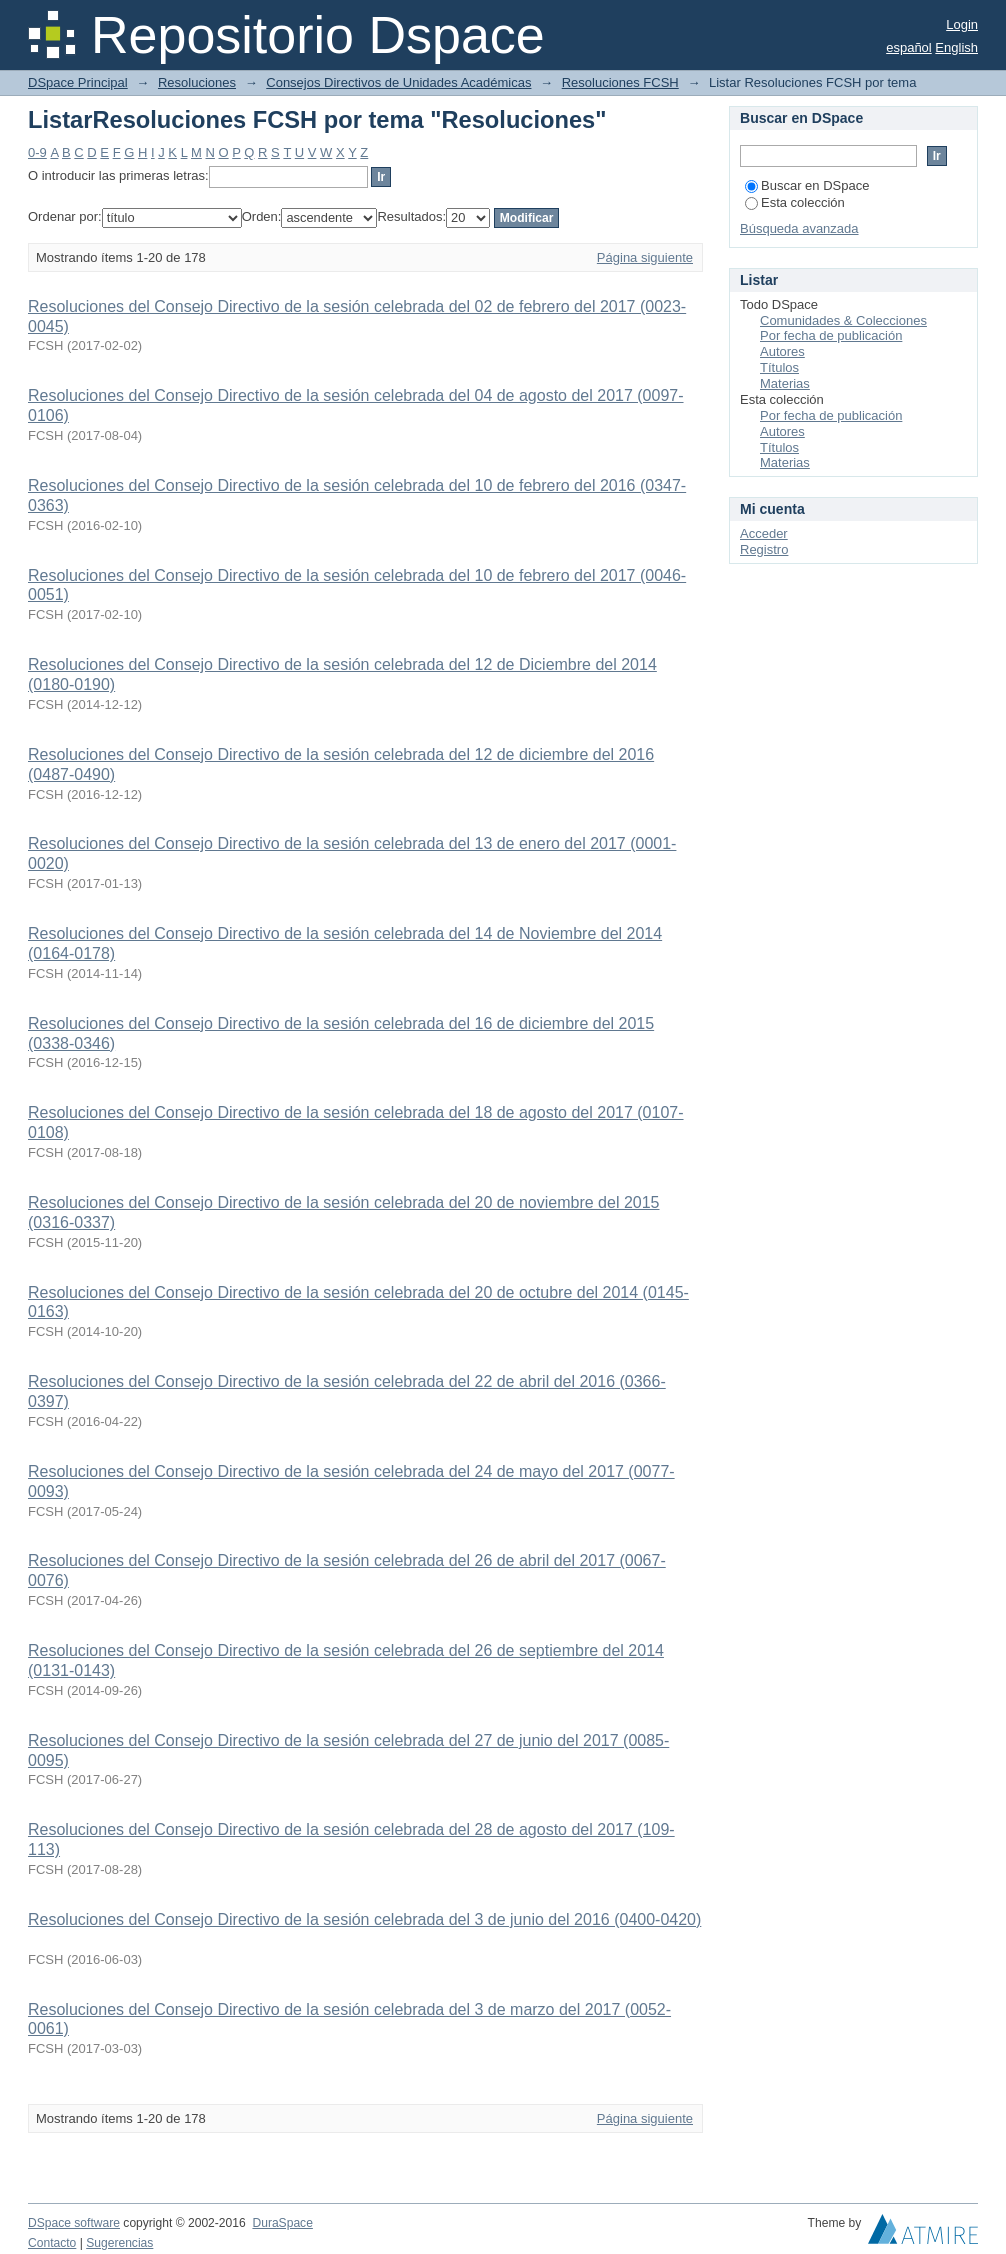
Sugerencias (119, 2243)
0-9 (37, 152)
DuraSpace (282, 2223)
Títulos (779, 367)
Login (962, 24)
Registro (764, 549)
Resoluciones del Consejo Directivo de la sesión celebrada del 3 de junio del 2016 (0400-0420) (364, 1919)
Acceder (764, 533)
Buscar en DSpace (807, 185)
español (909, 47)
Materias (785, 383)
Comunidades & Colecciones (843, 320)
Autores (782, 351)
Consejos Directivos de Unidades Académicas (398, 82)
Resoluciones (197, 82)
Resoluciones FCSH (620, 82)
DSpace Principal (78, 82)
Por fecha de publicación (831, 335)
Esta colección (795, 202)
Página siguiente (645, 257)
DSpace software (74, 2223)
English (956, 47)
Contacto (52, 2243)
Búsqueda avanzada (799, 228)
